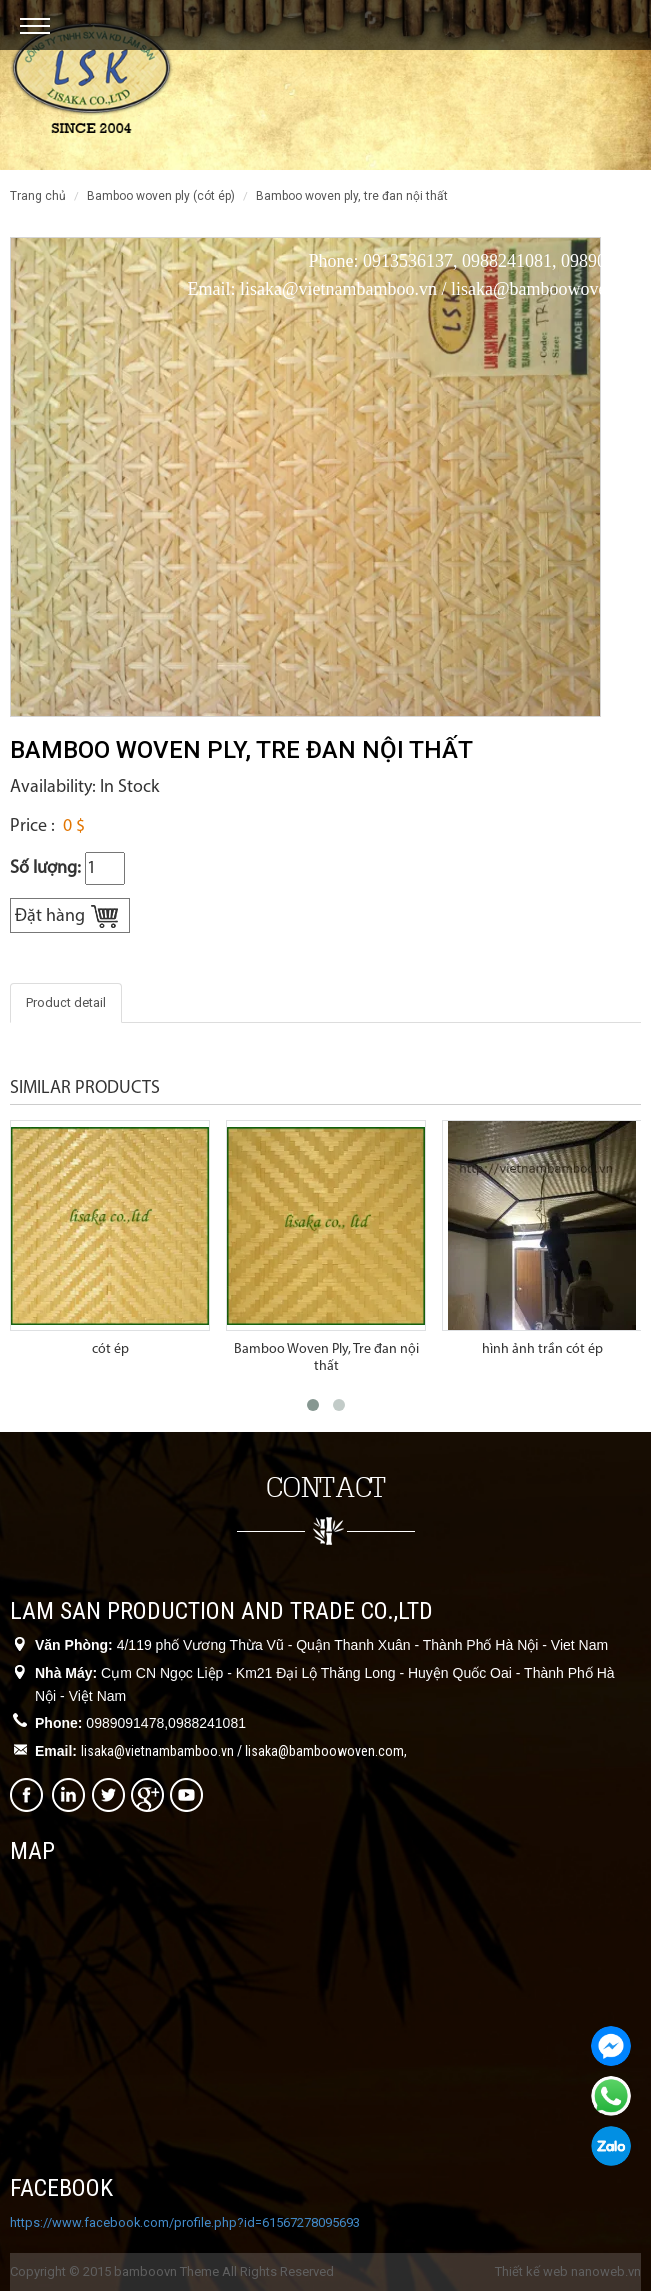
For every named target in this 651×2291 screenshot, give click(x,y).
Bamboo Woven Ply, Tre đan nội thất (326, 1357)
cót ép (110, 1349)
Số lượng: (45, 868)
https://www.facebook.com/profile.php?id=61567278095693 (185, 2222)
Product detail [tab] (66, 1002)
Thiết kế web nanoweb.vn (568, 2271)
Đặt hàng (50, 916)
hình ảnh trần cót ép (542, 1349)
